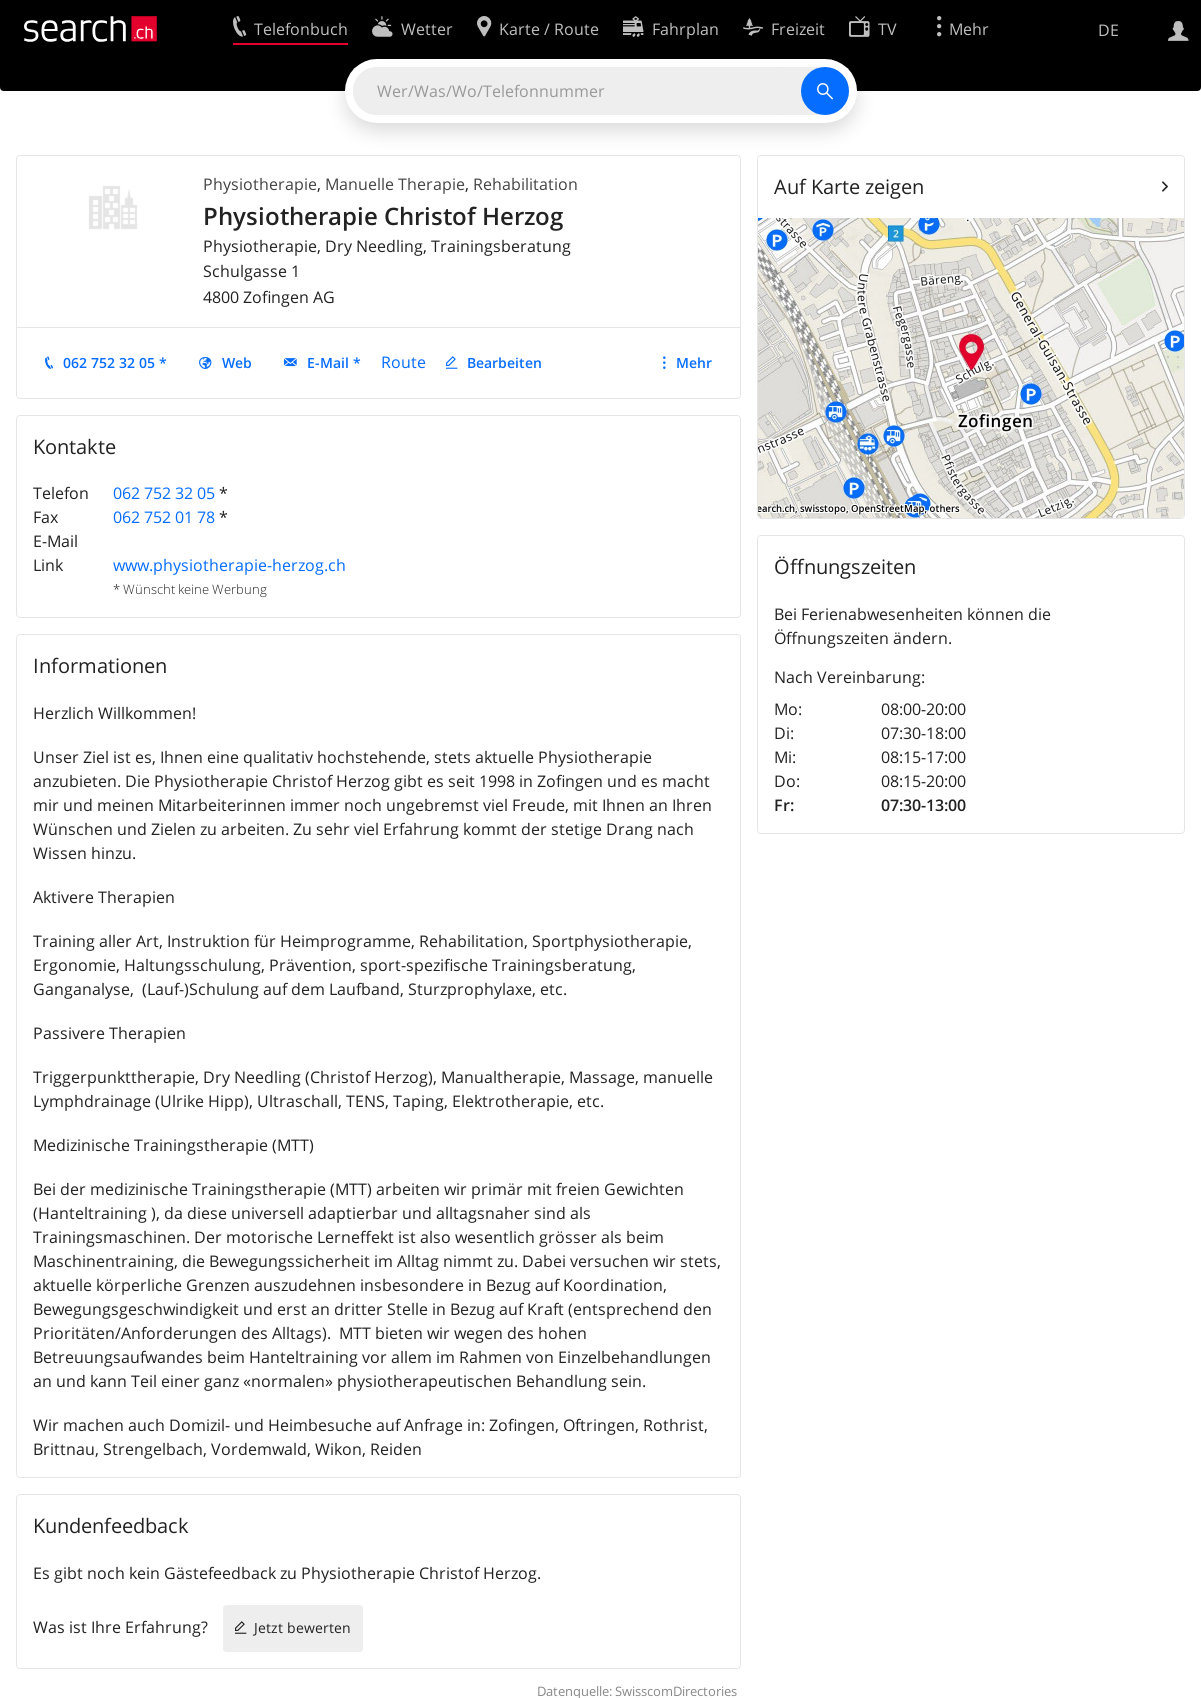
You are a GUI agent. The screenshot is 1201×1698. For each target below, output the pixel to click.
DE (1108, 30)
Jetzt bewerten (302, 1627)
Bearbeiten (504, 362)
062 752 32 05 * (115, 362)
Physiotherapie (260, 184)
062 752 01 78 (164, 517)
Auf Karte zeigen (849, 186)
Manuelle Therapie (395, 184)
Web (237, 362)
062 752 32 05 (164, 493)
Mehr (694, 362)
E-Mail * (334, 362)
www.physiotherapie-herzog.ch (229, 565)
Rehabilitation (525, 184)
